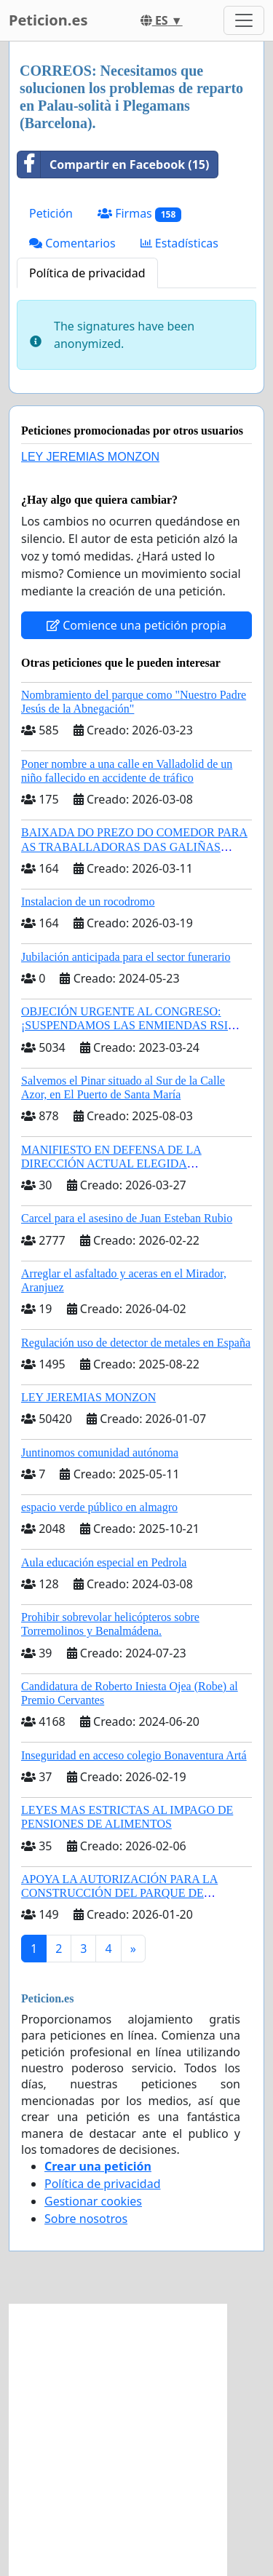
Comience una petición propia (136, 625)
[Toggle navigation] (243, 20)
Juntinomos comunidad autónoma (99, 1452)
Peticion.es (48, 20)
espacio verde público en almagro (99, 1507)
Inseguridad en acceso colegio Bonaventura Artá (134, 1755)
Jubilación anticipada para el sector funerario (125, 957)
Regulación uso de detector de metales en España (135, 1342)
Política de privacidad (87, 273)
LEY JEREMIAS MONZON (90, 457)
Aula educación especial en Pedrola (103, 1562)
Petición (51, 213)
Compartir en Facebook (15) (113, 164)
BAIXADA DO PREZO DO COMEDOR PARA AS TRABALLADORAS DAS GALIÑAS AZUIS (134, 846)
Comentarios (72, 243)
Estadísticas (179, 243)
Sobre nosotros (85, 2219)
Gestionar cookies (93, 2201)
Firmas (139, 213)
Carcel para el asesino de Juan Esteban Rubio (126, 1218)
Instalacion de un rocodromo (88, 901)
